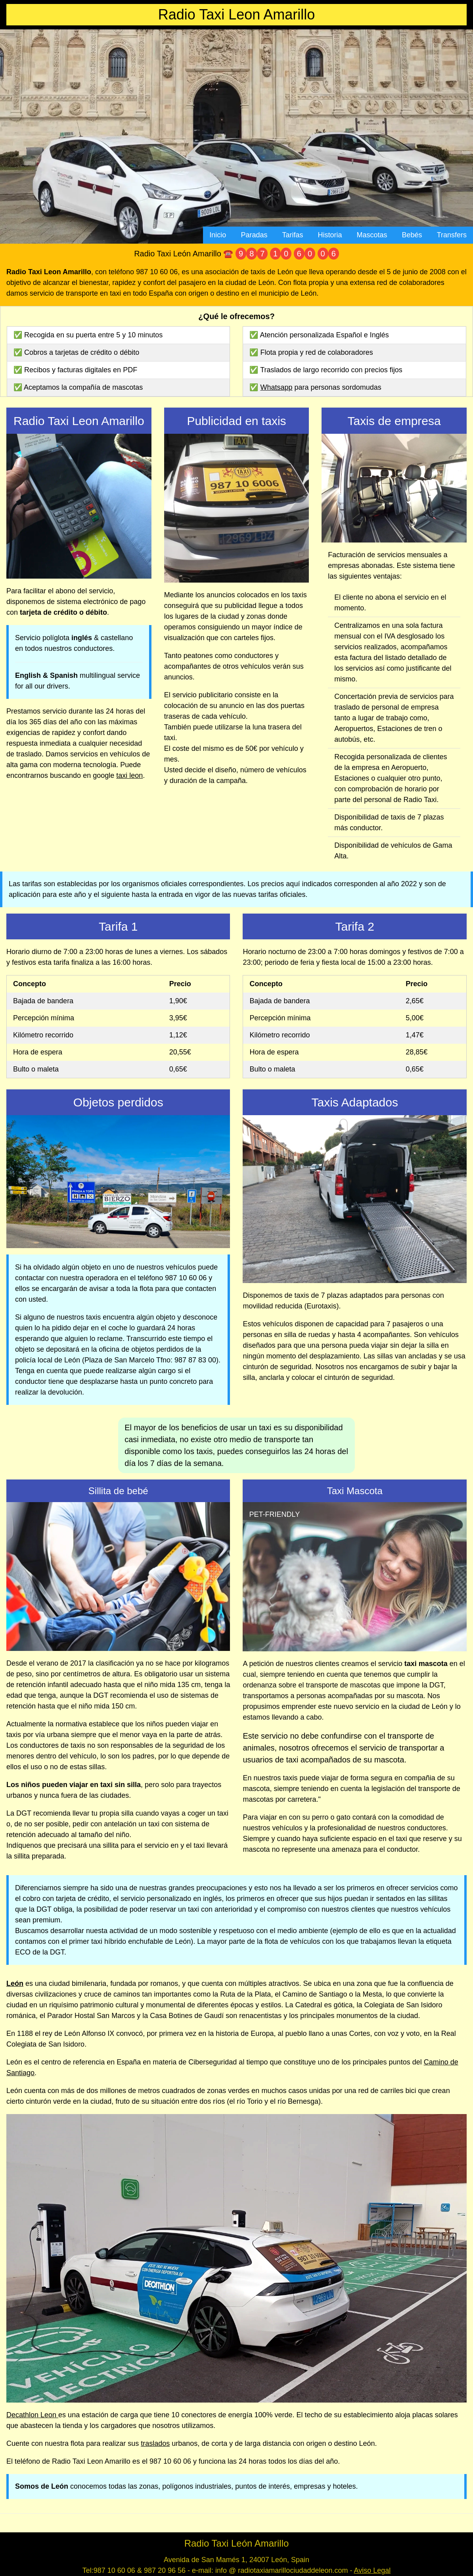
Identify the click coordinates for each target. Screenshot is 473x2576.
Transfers (452, 235)
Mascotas (372, 235)
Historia (330, 235)
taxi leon (129, 775)
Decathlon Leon (32, 2415)
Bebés (412, 235)
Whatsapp (276, 387)
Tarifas (292, 235)
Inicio (217, 235)
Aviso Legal (372, 2570)
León (14, 1983)
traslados (155, 2443)
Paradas (254, 235)
